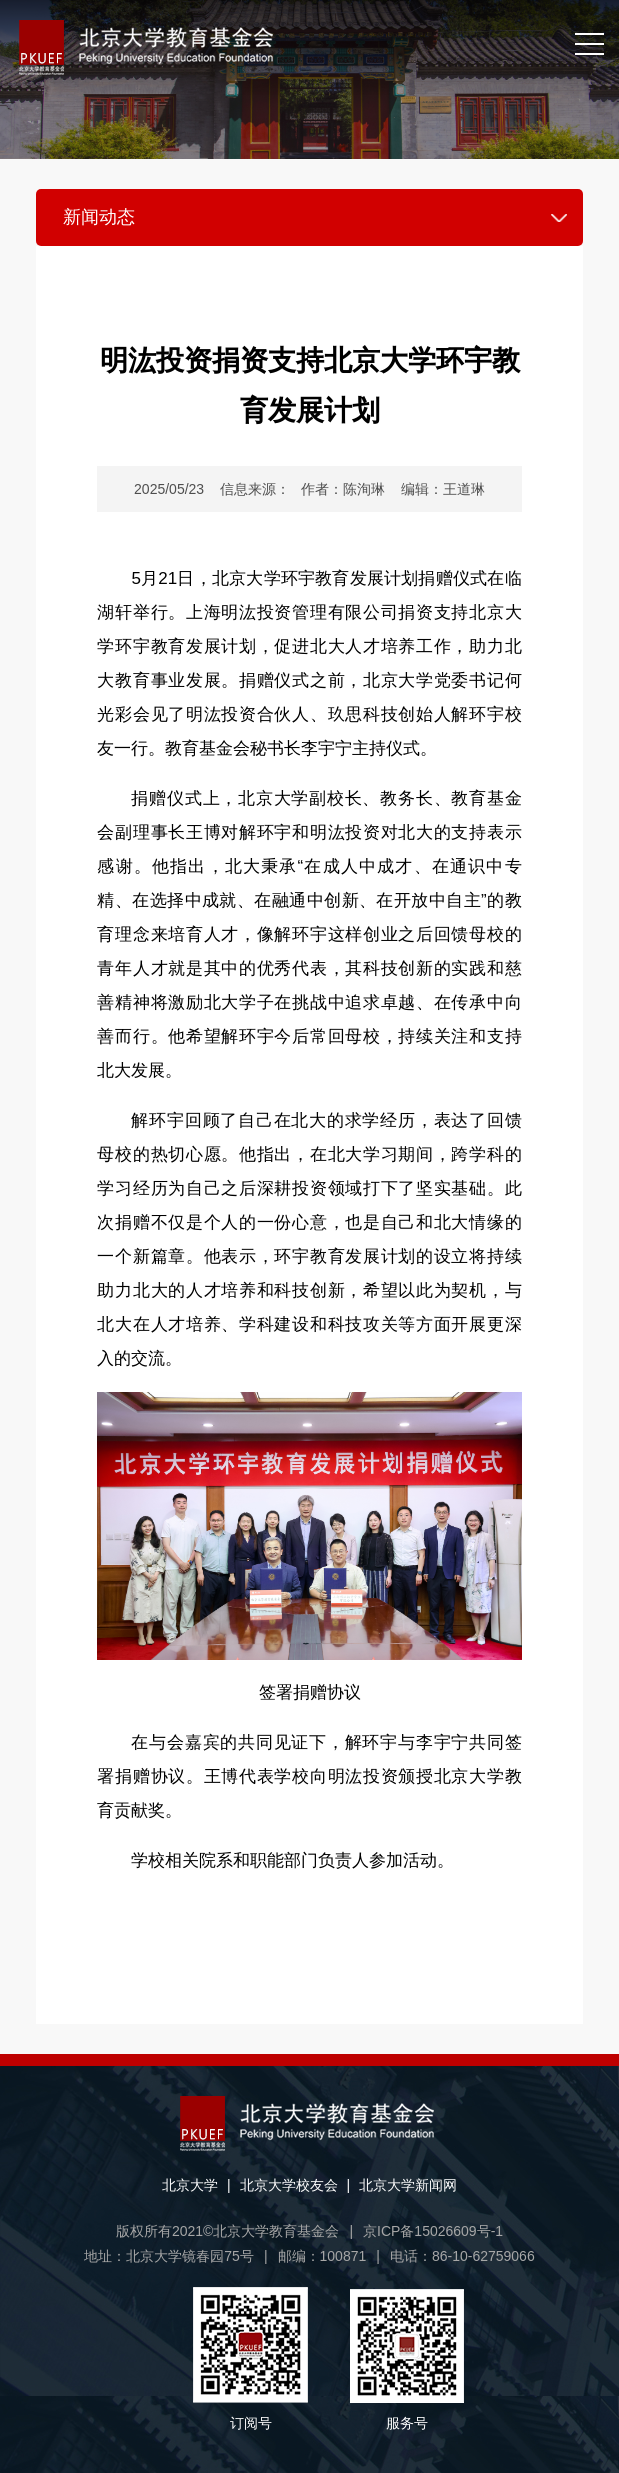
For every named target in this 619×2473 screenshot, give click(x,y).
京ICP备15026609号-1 (433, 2231)
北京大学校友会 (289, 2185)
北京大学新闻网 (408, 2185)
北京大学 (190, 2185)
